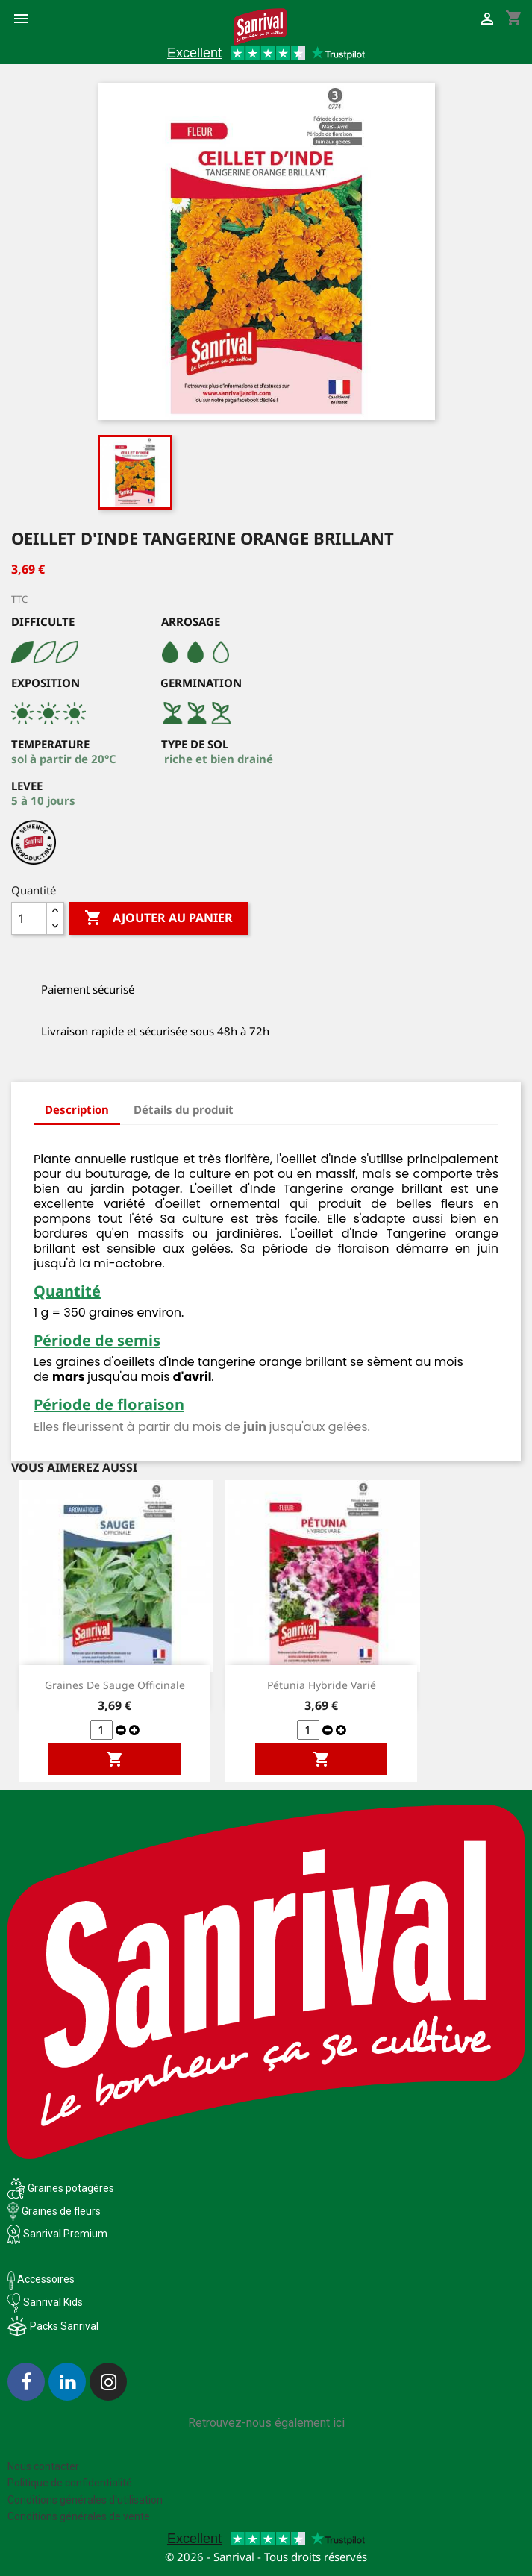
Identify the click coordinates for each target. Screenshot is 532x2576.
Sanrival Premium (65, 2234)
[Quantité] (29, 918)
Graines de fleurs (61, 2211)
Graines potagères (71, 2188)
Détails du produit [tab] (184, 1109)
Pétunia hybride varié (321, 1685)
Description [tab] (77, 1109)
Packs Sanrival (64, 2326)
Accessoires (41, 2279)
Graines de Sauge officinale (115, 1685)
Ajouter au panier (158, 918)
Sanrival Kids (53, 2302)
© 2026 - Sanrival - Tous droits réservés (266, 2556)
